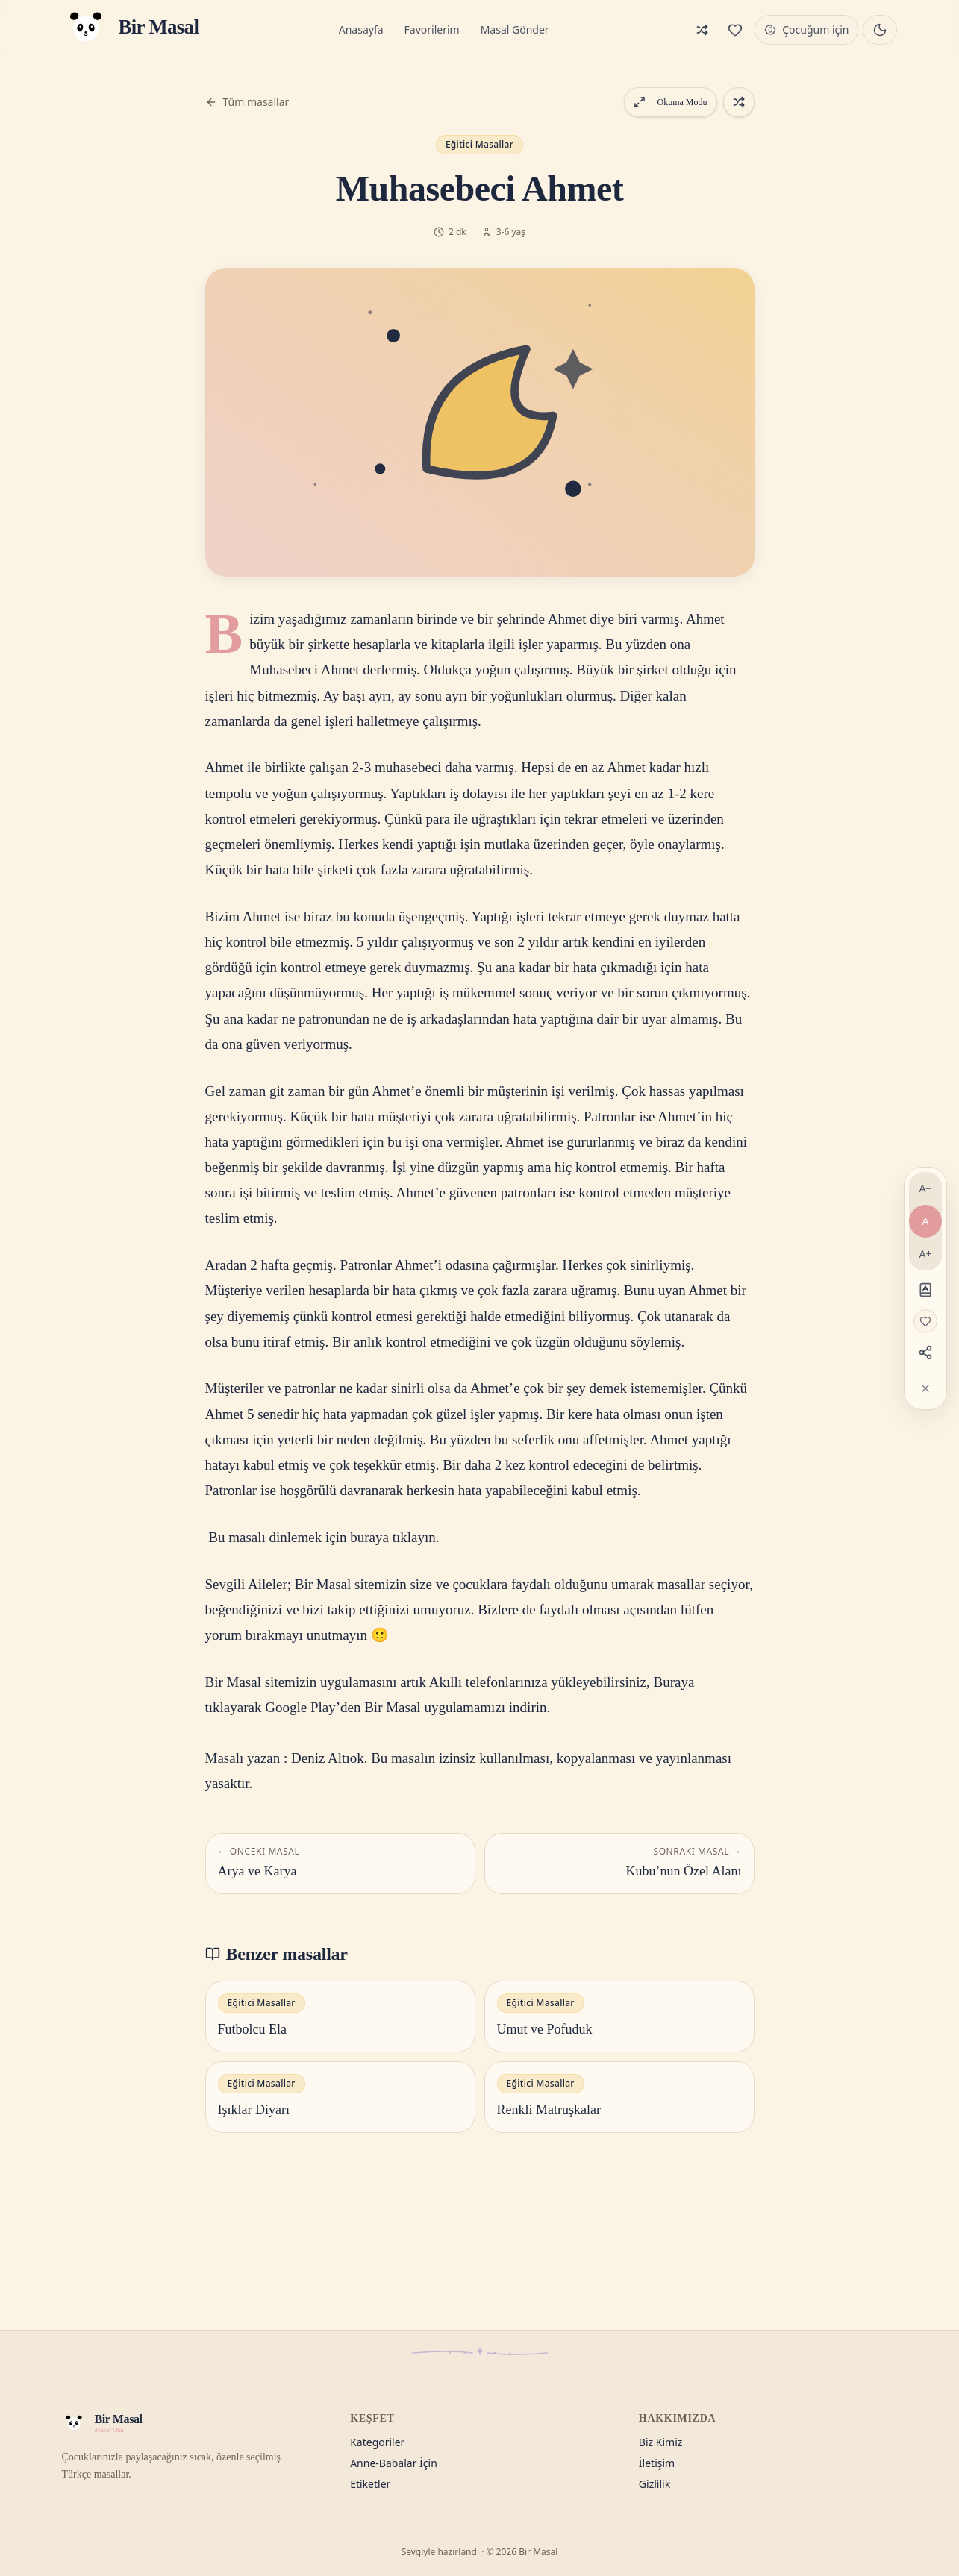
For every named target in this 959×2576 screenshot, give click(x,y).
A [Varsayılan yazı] (925, 1221)
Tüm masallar (247, 102)
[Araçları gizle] (925, 1388)
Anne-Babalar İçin (393, 2463)
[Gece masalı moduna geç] (880, 30)
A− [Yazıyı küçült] (925, 1188)
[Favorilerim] (735, 30)
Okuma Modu (670, 102)
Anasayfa (361, 29)
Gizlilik (654, 2484)
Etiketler (370, 2484)
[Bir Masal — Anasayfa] (130, 30)
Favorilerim (432, 29)
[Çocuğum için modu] (806, 30)
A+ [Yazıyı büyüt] (925, 1254)
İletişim (657, 2463)
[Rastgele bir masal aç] (739, 102)
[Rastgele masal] (702, 29)
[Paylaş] (925, 1352)
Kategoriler (377, 2442)
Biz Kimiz (661, 2442)
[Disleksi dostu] (925, 1289)
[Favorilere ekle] (925, 1321)
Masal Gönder (515, 29)
